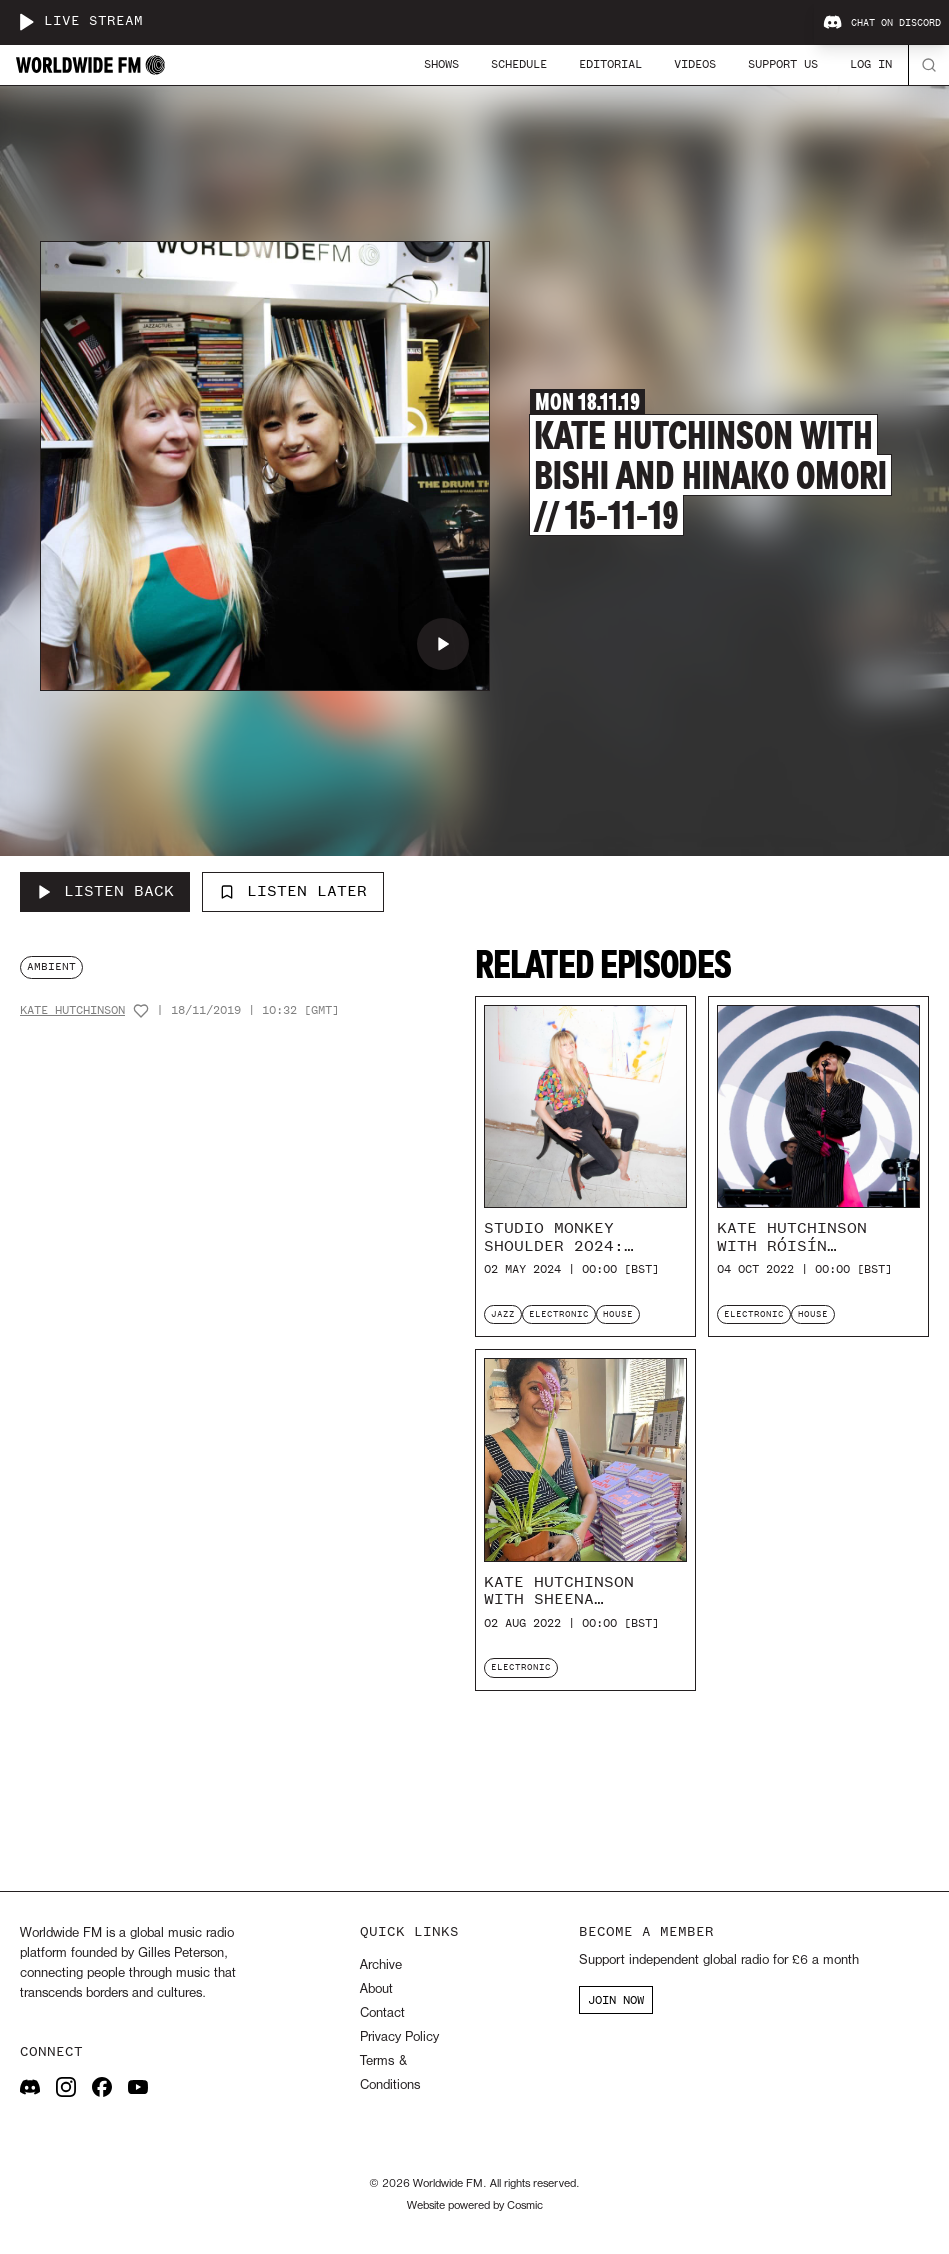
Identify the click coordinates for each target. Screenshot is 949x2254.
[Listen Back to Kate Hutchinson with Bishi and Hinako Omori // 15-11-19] (105, 892)
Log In (871, 64)
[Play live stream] (26, 22)
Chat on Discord (882, 23)
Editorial (610, 64)
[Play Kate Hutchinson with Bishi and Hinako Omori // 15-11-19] (443, 644)
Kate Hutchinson (72, 1010)
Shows (441, 64)
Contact (382, 2013)
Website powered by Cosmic (475, 2206)
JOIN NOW (616, 2000)
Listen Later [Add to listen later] (293, 891)
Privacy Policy (399, 2037)
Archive (381, 1965)
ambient (51, 966)
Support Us (783, 64)
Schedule (519, 64)
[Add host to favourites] (141, 1011)
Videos (695, 64)
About (376, 1989)
